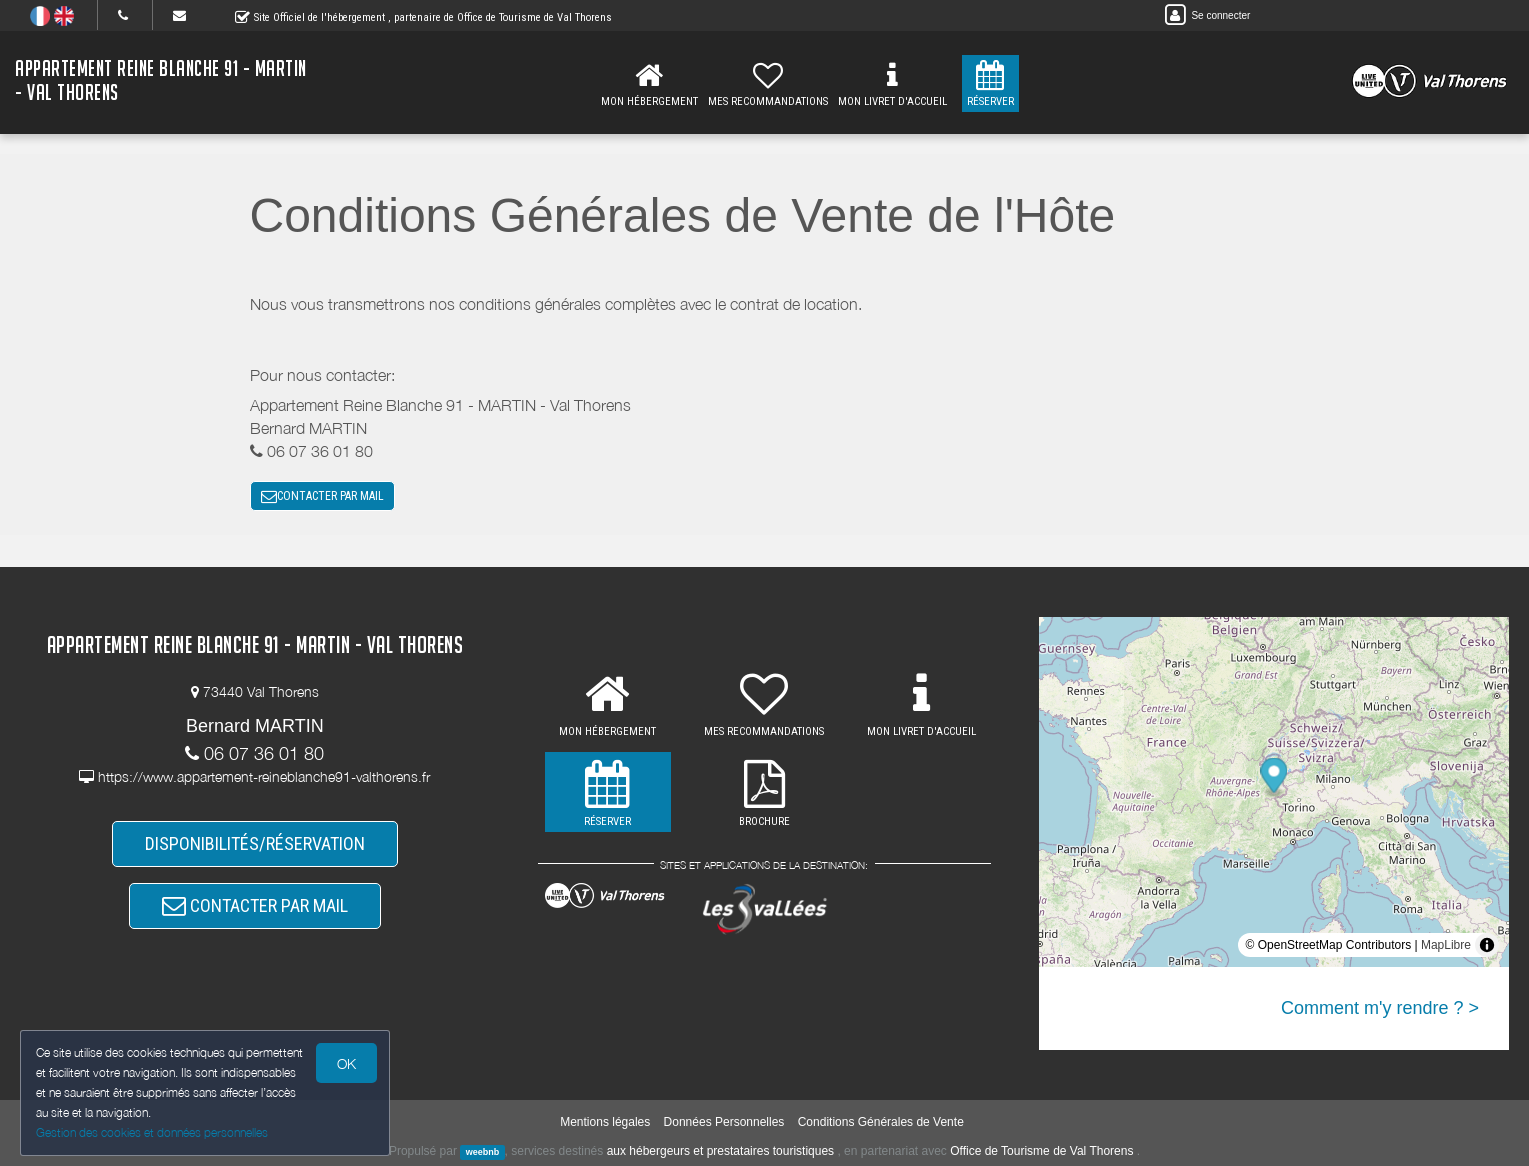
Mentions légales (605, 1122)
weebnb (483, 1152)
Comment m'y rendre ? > (1380, 1008)
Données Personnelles (724, 1122)
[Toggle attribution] (1487, 945)
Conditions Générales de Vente (881, 1122)
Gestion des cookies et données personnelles (152, 1132)
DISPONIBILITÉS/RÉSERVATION (255, 843)
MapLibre (1446, 945)
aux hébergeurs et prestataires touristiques (720, 1151)
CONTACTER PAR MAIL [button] (322, 496)
